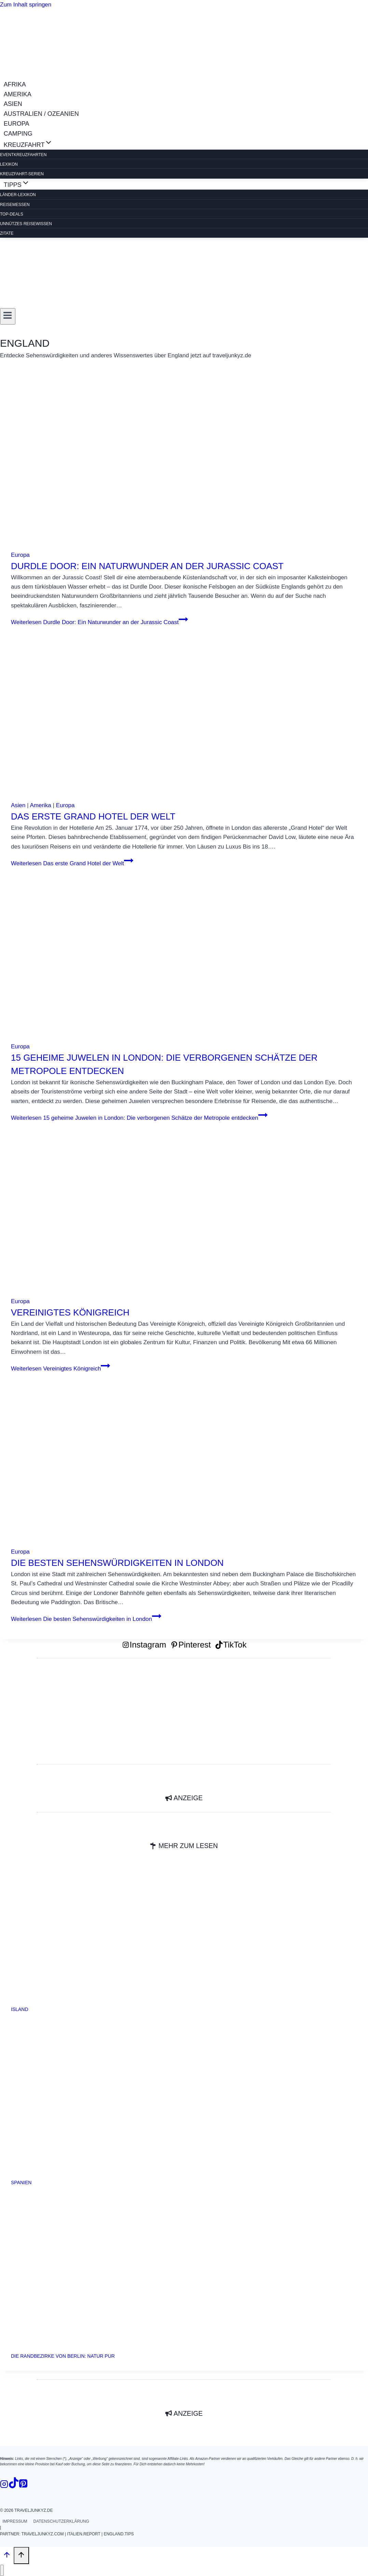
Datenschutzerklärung (61, 2521)
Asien (18, 805)
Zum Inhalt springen (25, 4)
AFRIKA (15, 84)
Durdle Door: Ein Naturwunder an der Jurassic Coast (147, 566)
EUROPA (16, 123)
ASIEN (13, 103)
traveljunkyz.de (33, 2510)
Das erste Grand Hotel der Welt (93, 816)
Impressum (14, 2521)
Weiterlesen (99, 622)
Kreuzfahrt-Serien (22, 173)
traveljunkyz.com (43, 2534)
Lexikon (9, 164)
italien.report (83, 2534)
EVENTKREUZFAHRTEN (23, 154)
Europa (20, 555)
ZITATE (7, 233)
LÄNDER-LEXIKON (18, 194)
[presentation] (184, 465)
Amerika (40, 805)
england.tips (119, 2534)
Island (19, 2009)
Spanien (21, 2182)
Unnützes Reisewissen (26, 223)
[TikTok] (13, 2485)
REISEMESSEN (15, 204)
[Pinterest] (23, 2485)
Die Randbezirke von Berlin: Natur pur (63, 2356)
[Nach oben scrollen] (7, 2556)
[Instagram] (4, 2485)
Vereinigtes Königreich (70, 1312)
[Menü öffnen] (7, 316)
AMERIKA (17, 94)
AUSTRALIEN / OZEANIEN (41, 113)
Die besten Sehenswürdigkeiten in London (117, 1563)
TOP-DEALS (11, 214)
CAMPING (18, 133)
